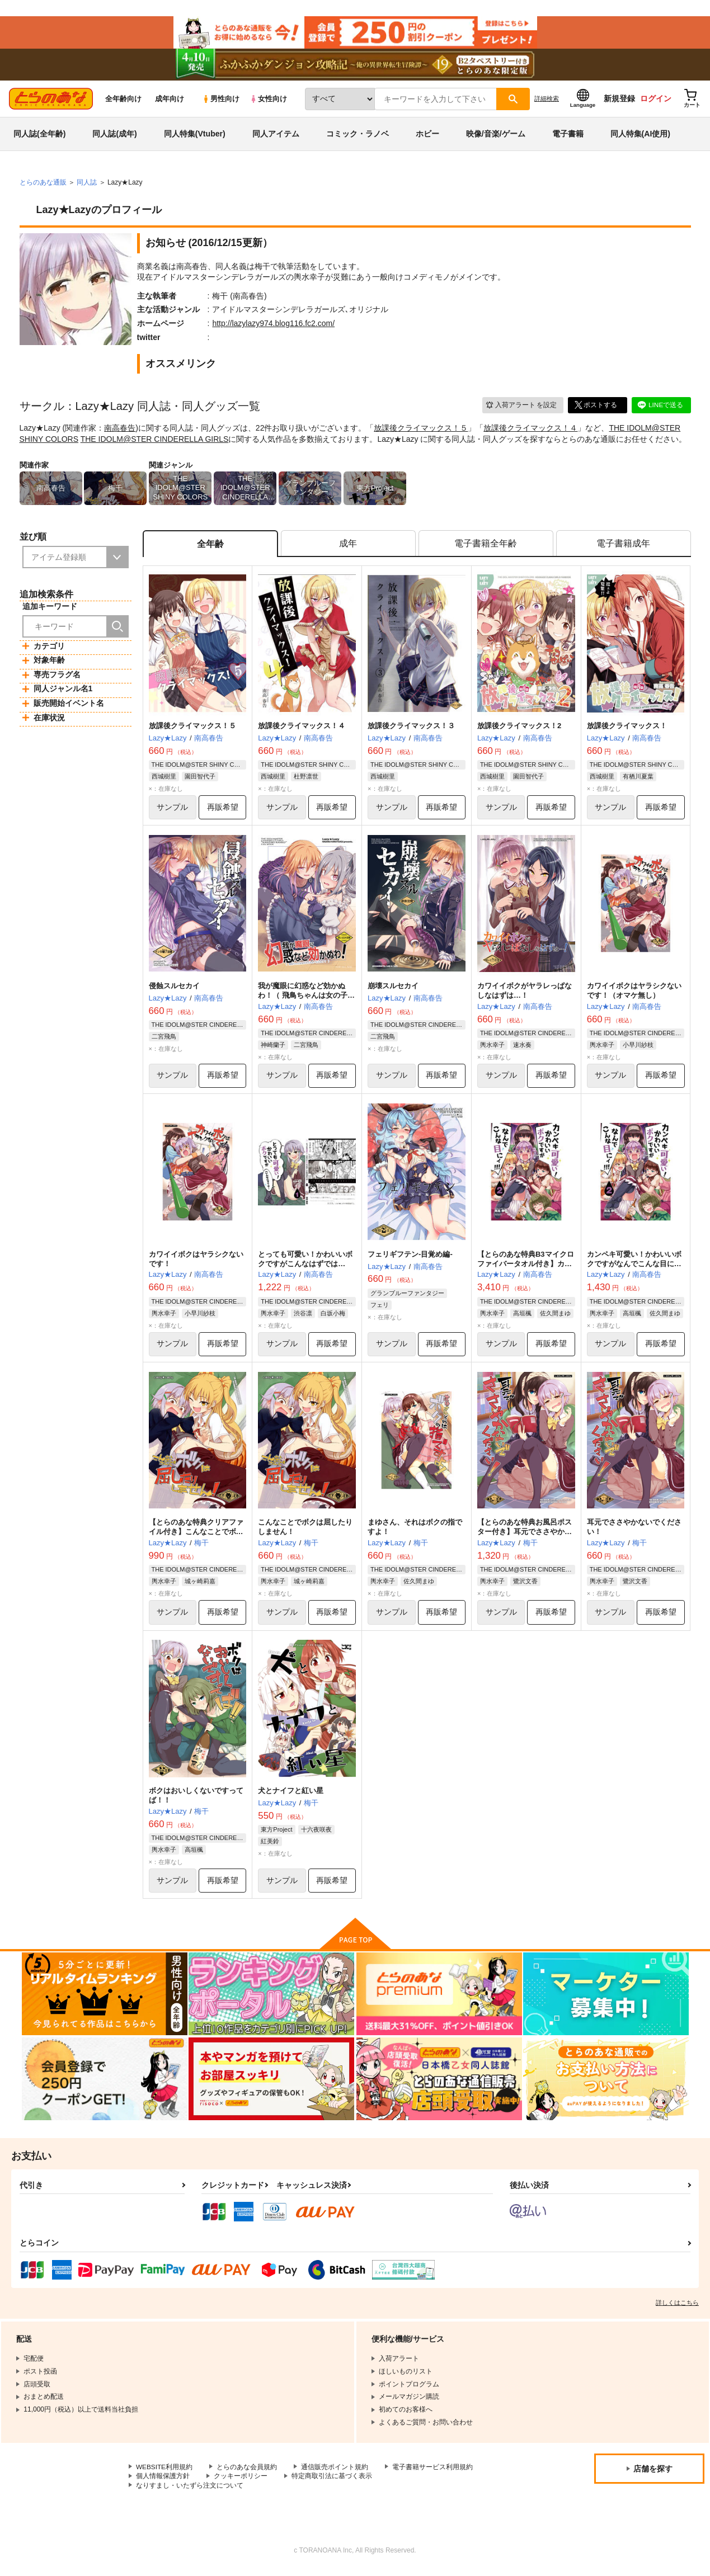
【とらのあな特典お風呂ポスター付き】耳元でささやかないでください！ (524, 1536)
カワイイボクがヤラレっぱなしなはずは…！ (524, 994)
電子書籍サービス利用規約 (433, 2472)
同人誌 (87, 185)
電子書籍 (568, 136)
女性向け (268, 101)
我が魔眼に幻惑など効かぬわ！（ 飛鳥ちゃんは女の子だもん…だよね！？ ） (306, 999)
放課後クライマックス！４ (530, 430)
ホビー (427, 136)
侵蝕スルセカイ (174, 989)
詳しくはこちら (677, 2307)
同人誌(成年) (114, 136)
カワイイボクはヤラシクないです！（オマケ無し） (634, 994)
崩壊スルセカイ (393, 989)
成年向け (169, 101)
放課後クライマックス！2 (519, 729)
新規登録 (619, 101)
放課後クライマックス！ (627, 729)
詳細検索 (546, 101)
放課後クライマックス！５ (421, 430)
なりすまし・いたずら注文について (189, 2490)
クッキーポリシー (240, 2481)
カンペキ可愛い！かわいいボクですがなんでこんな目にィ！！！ (634, 1267)
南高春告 (119, 430)
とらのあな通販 (43, 185)
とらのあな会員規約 (247, 2472)
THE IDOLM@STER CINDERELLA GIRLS (155, 441)
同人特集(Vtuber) (194, 136)
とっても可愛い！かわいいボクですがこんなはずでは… (305, 1263)
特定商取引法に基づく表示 (331, 2481)
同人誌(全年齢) (39, 136)
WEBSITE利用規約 (164, 2472)
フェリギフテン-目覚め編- (410, 1258)
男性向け (220, 101)
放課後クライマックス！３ (411, 729)
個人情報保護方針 (163, 2481)
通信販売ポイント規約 (335, 2472)
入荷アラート (521, 407)
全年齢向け (123, 101)
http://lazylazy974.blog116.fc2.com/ (273, 326)
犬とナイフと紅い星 (290, 1795)
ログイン (655, 101)
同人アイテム (275, 136)
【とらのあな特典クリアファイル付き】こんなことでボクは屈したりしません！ (196, 1536)
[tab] (348, 546)
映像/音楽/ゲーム (495, 136)
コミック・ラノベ (357, 136)
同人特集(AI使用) (640, 136)
